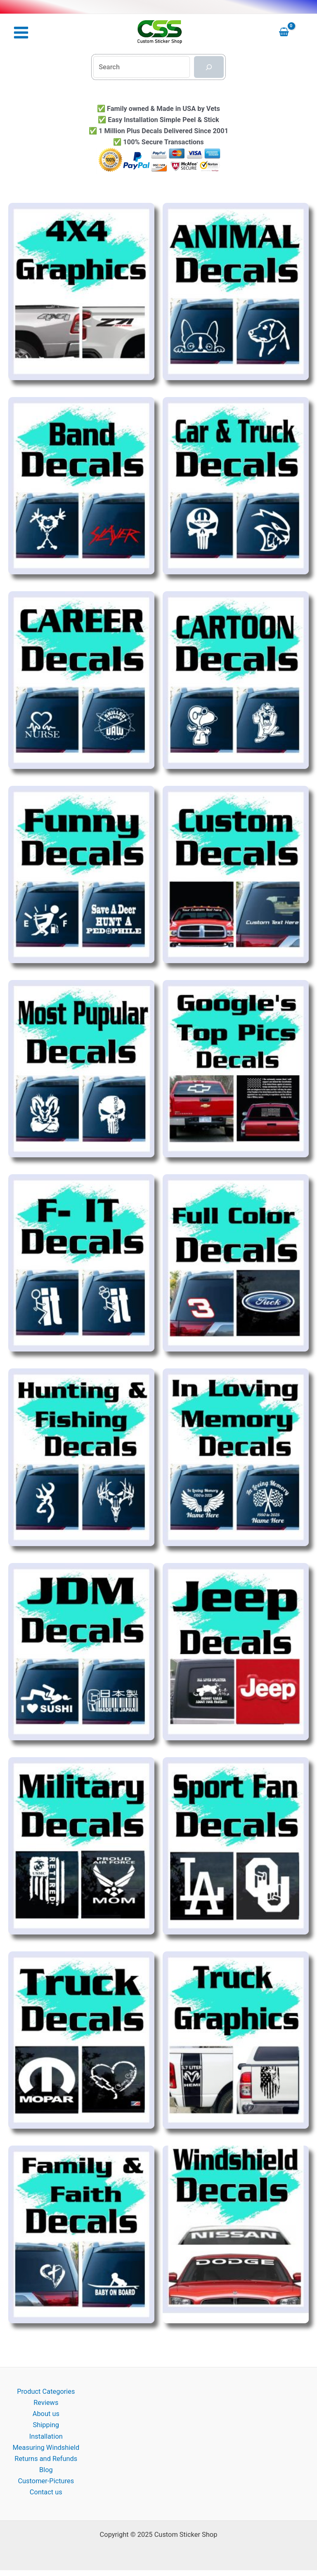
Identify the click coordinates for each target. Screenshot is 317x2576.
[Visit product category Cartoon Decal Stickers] (236, 680)
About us (46, 2414)
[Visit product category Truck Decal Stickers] (81, 2040)
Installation (46, 2436)
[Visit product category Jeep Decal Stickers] (236, 1651)
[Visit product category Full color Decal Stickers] (236, 1263)
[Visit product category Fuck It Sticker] (81, 1263)
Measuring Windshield (46, 2447)
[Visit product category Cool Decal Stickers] (81, 874)
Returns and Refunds (45, 2459)
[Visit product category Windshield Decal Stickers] (236, 2234)
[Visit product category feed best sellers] (81, 1068)
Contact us (46, 2492)
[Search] (209, 67)
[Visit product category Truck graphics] (236, 2040)
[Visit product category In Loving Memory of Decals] (236, 1457)
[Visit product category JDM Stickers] (81, 1651)
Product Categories (46, 2392)
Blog (46, 2470)
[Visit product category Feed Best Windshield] (236, 1068)
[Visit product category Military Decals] (81, 1845)
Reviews (45, 2403)
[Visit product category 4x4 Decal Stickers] (81, 291)
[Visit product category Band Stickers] (81, 486)
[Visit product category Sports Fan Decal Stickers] (236, 1845)
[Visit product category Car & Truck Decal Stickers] (236, 486)
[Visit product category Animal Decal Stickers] (236, 291)
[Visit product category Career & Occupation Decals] (81, 680)
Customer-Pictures (46, 2481)
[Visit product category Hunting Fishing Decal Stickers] (81, 1457)
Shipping (46, 2425)
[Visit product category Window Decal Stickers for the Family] (81, 2234)
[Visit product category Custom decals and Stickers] (236, 874)
